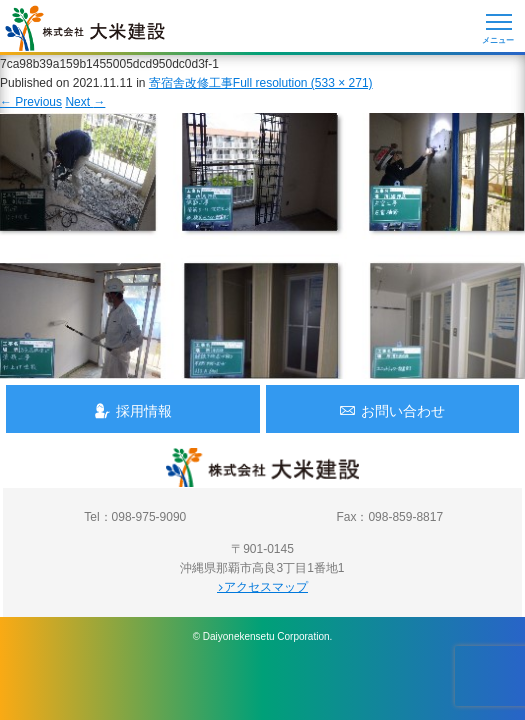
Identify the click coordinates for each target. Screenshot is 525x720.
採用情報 (133, 410)
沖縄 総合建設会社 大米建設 (85, 28)
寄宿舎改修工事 (191, 83)
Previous (31, 102)
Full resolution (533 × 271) (303, 83)
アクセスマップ (262, 587)
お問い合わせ (392, 410)
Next (85, 102)
